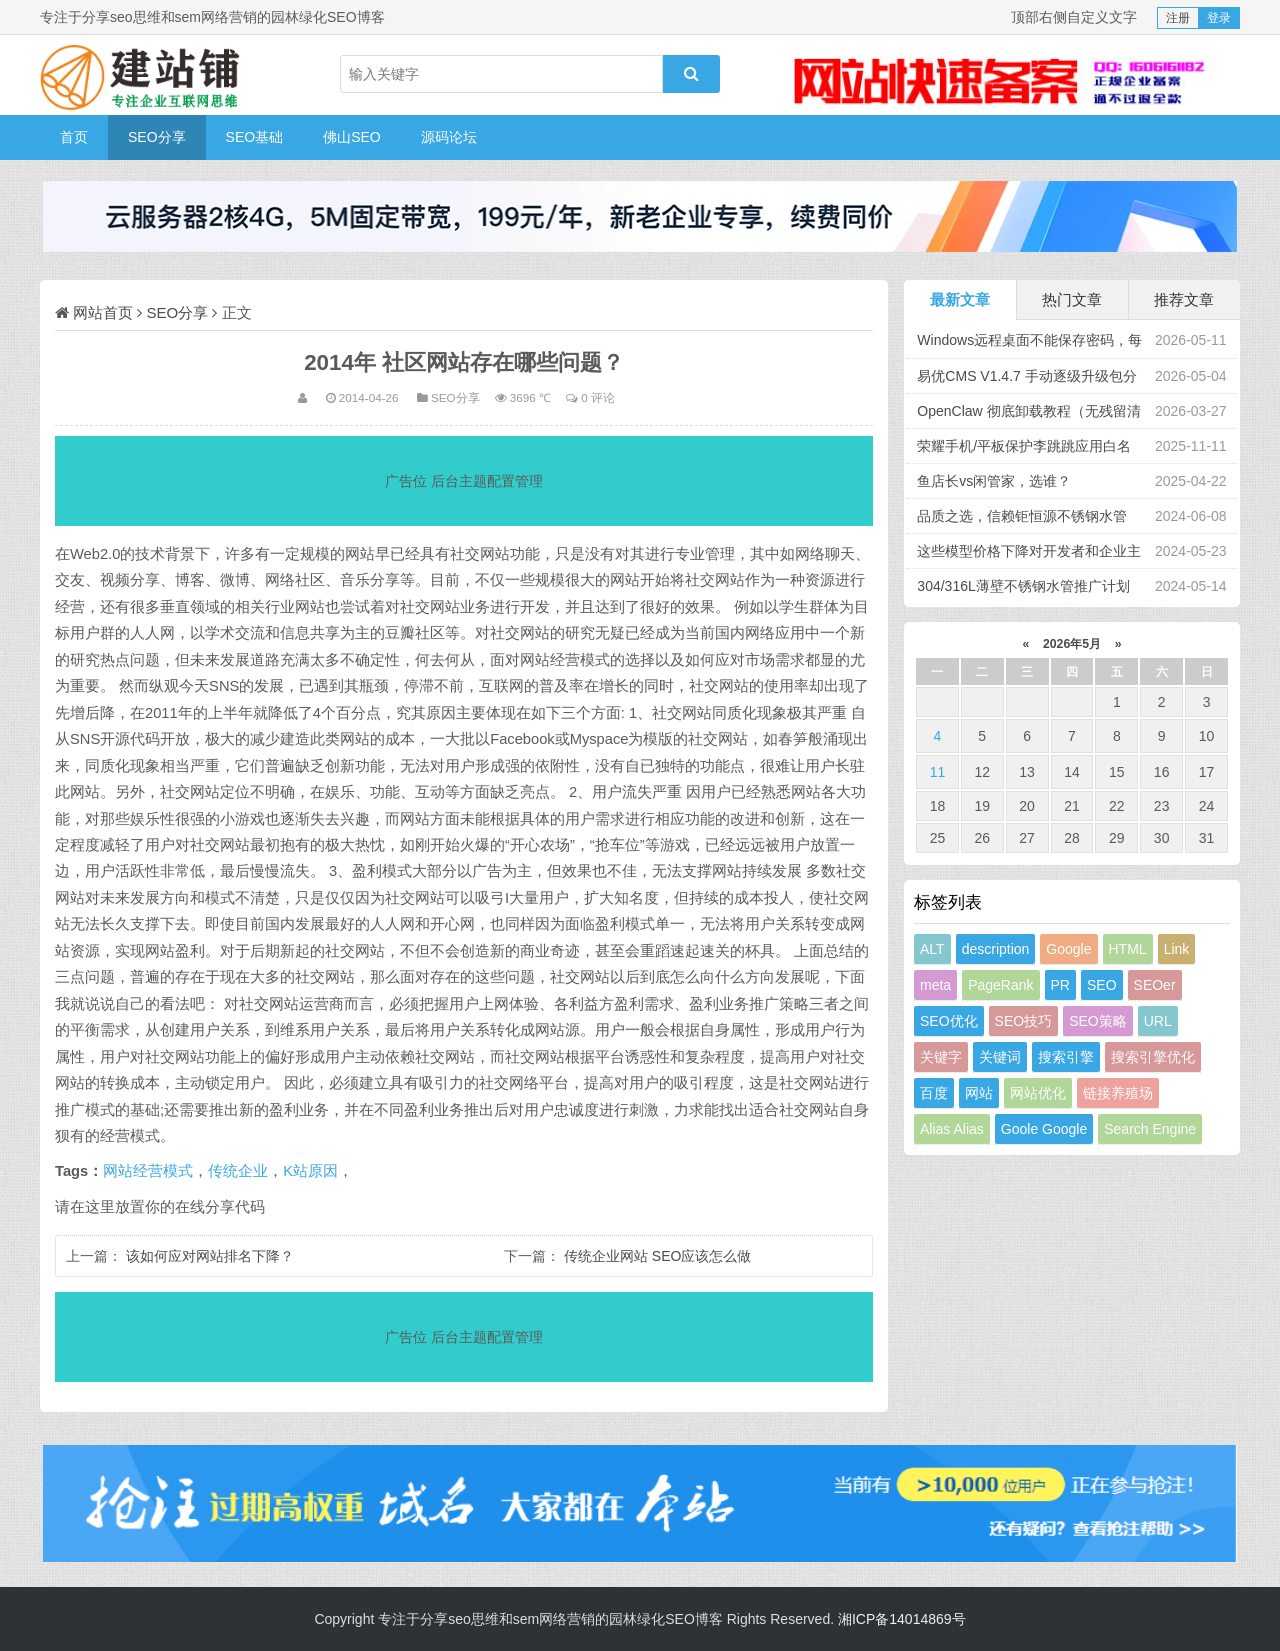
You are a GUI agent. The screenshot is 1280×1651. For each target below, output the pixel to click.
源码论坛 (449, 137)
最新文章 (960, 299)
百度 (934, 1093)
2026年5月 (1072, 644)
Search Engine (1150, 1129)
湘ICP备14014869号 (902, 1619)
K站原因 (310, 1171)
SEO (1102, 985)
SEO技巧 (1024, 1021)
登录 (1219, 18)
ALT (932, 949)
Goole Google (1044, 1129)
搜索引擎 (1066, 1057)
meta (935, 985)
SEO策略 (1098, 1021)
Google (1068, 949)
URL (1158, 1021)
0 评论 (598, 397)
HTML (1128, 949)
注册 (1178, 18)
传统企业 (238, 1171)
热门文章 (1072, 299)
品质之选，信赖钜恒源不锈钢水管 (1022, 516)
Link (1177, 949)
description (996, 949)
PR (1060, 985)
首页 (74, 137)
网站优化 (1038, 1093)
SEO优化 (949, 1021)
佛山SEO (352, 137)
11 (938, 772)
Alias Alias (952, 1129)
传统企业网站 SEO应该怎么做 (657, 1256)
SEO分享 (157, 137)
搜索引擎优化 (1153, 1057)
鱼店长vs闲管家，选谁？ (994, 481)
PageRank (1000, 985)
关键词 (1000, 1057)
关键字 (941, 1057)
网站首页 (103, 312)
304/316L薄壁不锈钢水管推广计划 (1023, 586)
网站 (979, 1093)
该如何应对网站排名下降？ (210, 1256)
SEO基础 (255, 137)
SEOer (1155, 985)
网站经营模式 (148, 1171)
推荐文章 (1184, 299)
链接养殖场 (1118, 1093)
